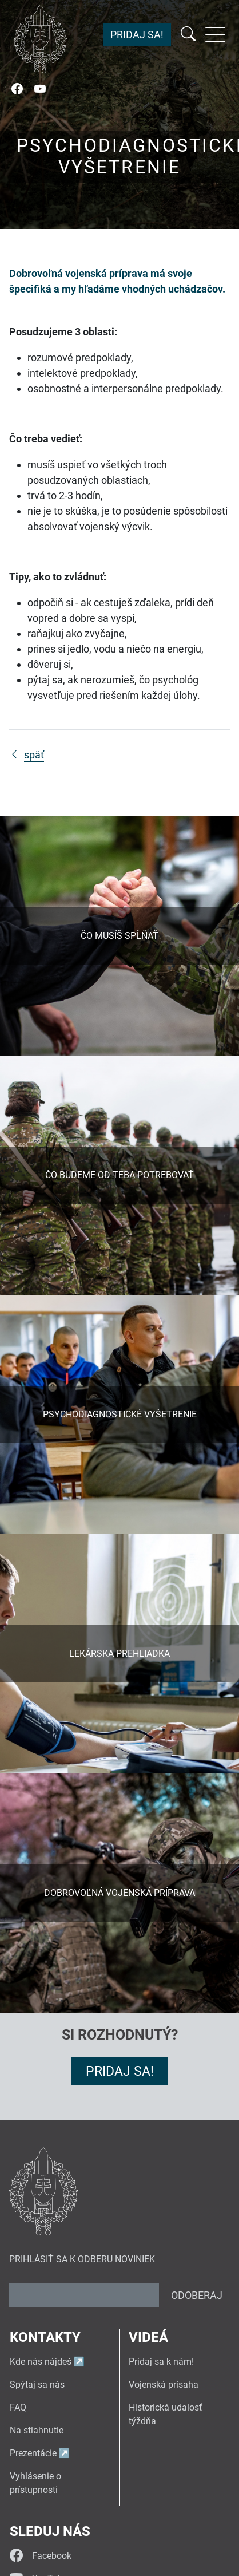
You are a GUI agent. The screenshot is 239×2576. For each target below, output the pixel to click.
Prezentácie (33, 2453)
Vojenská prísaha (163, 2384)
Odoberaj (196, 2295)
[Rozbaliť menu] (215, 34)
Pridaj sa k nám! (161, 2361)
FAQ (18, 2407)
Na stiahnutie (36, 2430)
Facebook (40, 2556)
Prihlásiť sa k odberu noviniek (82, 2259)
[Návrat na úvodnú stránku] (40, 39)
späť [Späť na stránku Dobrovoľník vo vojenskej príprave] (26, 755)
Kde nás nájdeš (40, 2361)
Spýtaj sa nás (37, 2384)
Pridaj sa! (137, 35)
